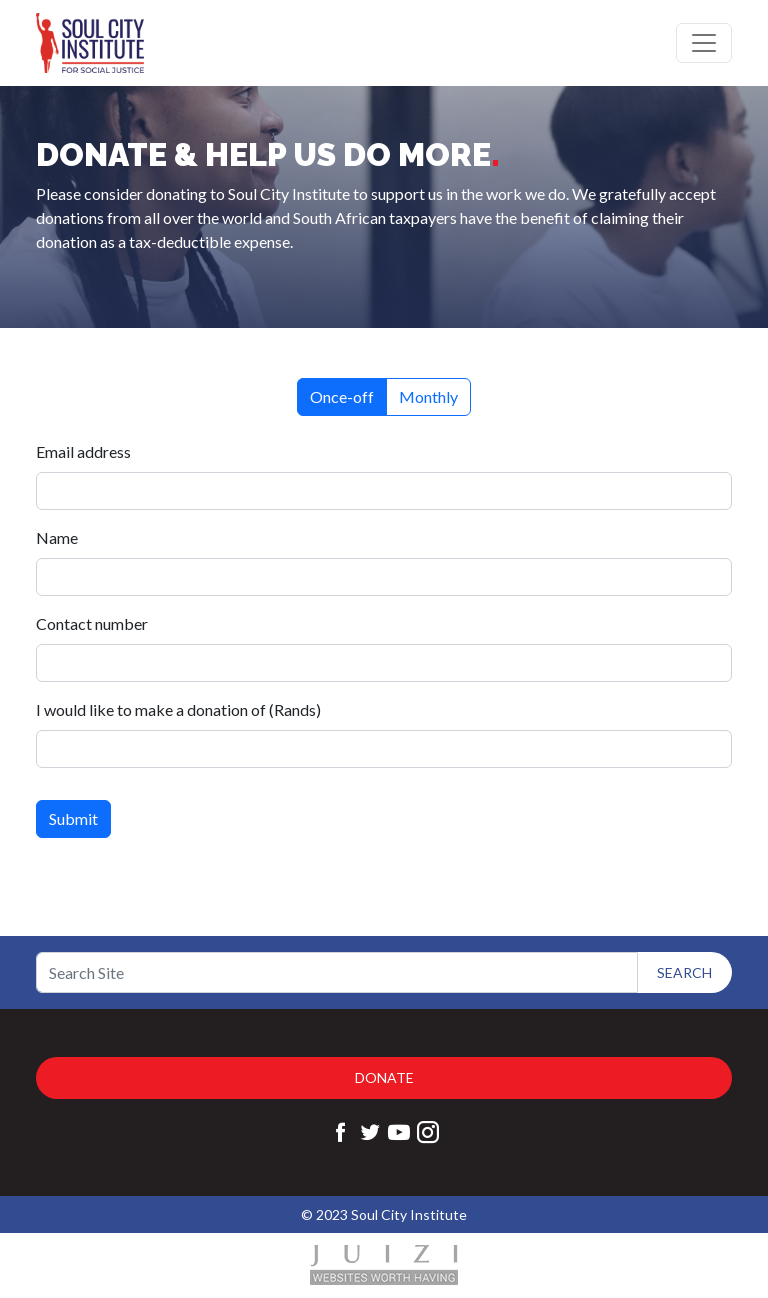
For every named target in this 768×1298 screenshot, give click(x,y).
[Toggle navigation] (704, 43)
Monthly (428, 396)
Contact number (95, 623)
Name (60, 537)
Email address (86, 451)
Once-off (342, 396)
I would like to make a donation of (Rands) (181, 709)
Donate (384, 1077)
